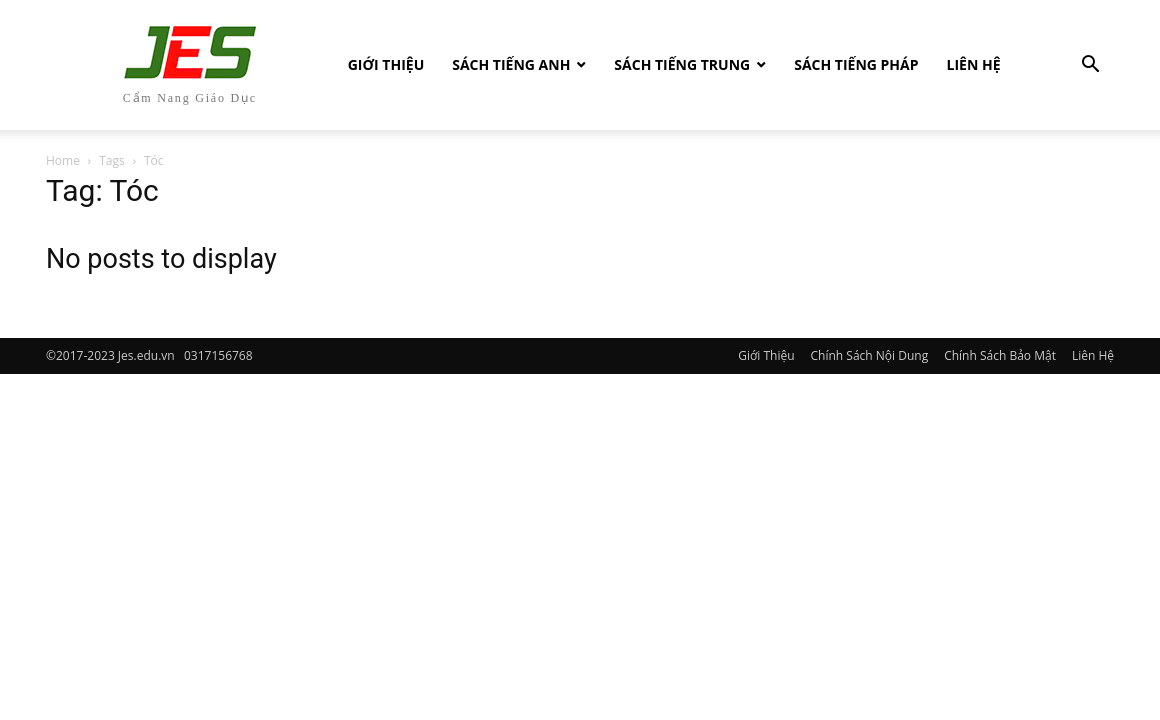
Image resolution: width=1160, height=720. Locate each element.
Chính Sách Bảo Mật (1000, 355)
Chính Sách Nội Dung (870, 355)
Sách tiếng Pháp (856, 64)
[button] (1090, 66)
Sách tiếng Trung (682, 64)
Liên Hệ (974, 64)
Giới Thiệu (386, 64)
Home (63, 160)
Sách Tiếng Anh (511, 64)
